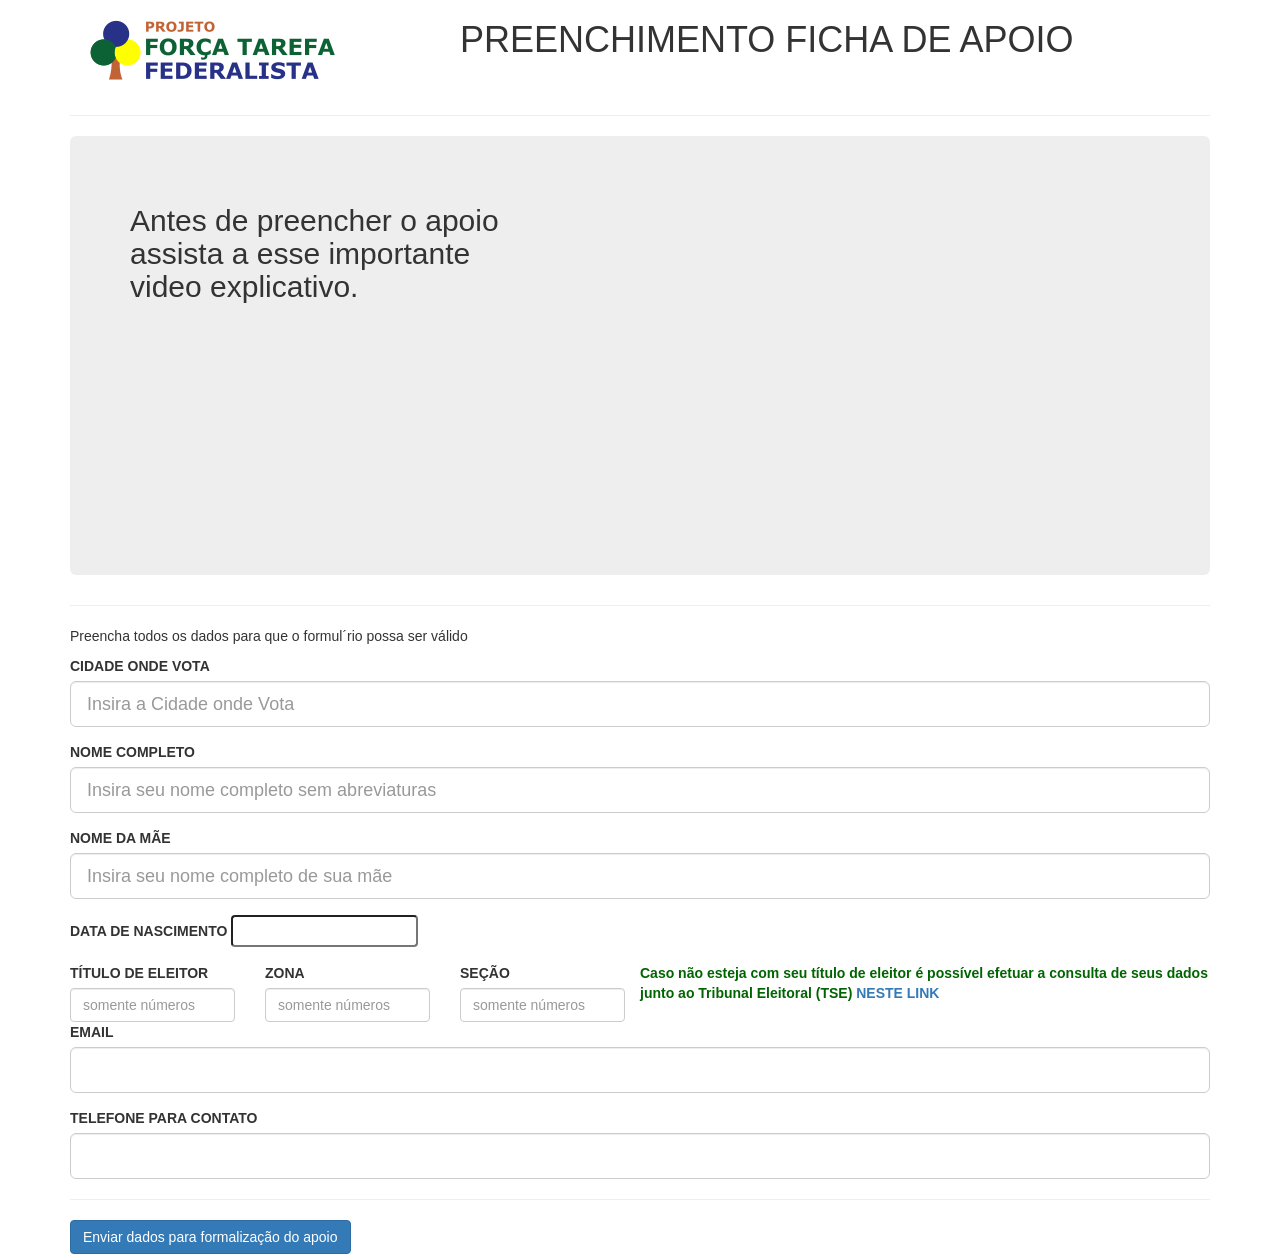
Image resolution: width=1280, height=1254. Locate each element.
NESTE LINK (897, 993)
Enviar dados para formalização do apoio (210, 1237)
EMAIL (92, 1032)
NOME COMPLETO (132, 752)
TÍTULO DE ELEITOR (139, 973)
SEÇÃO (485, 973)
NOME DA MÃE (120, 838)
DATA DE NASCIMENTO (148, 931)
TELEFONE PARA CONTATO (163, 1118)
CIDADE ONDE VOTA (140, 666)
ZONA (285, 973)
